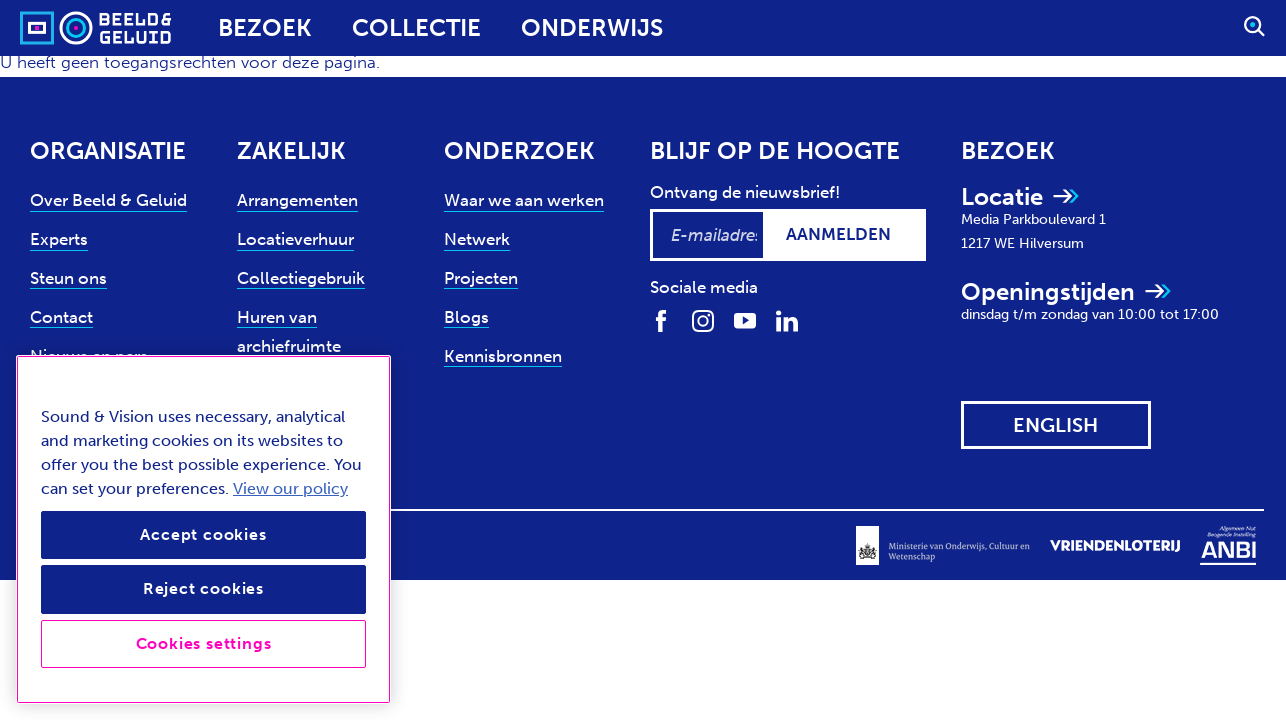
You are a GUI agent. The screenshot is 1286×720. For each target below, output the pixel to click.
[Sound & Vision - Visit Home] (57, 28)
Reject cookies (203, 588)
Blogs (466, 317)
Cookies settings (204, 643)
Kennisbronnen (503, 356)
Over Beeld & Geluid (108, 200)
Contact (61, 317)
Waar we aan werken (524, 200)
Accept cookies (203, 534)
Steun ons (68, 278)
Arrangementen (297, 200)
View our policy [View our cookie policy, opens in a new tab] (290, 488)
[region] (203, 529)
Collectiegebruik (301, 278)
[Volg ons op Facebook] (661, 319)
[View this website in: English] (1056, 425)
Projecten (481, 278)
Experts (59, 239)
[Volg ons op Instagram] (703, 319)
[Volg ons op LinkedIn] (787, 319)
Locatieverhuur (295, 239)
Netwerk (477, 239)
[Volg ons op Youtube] (745, 319)
